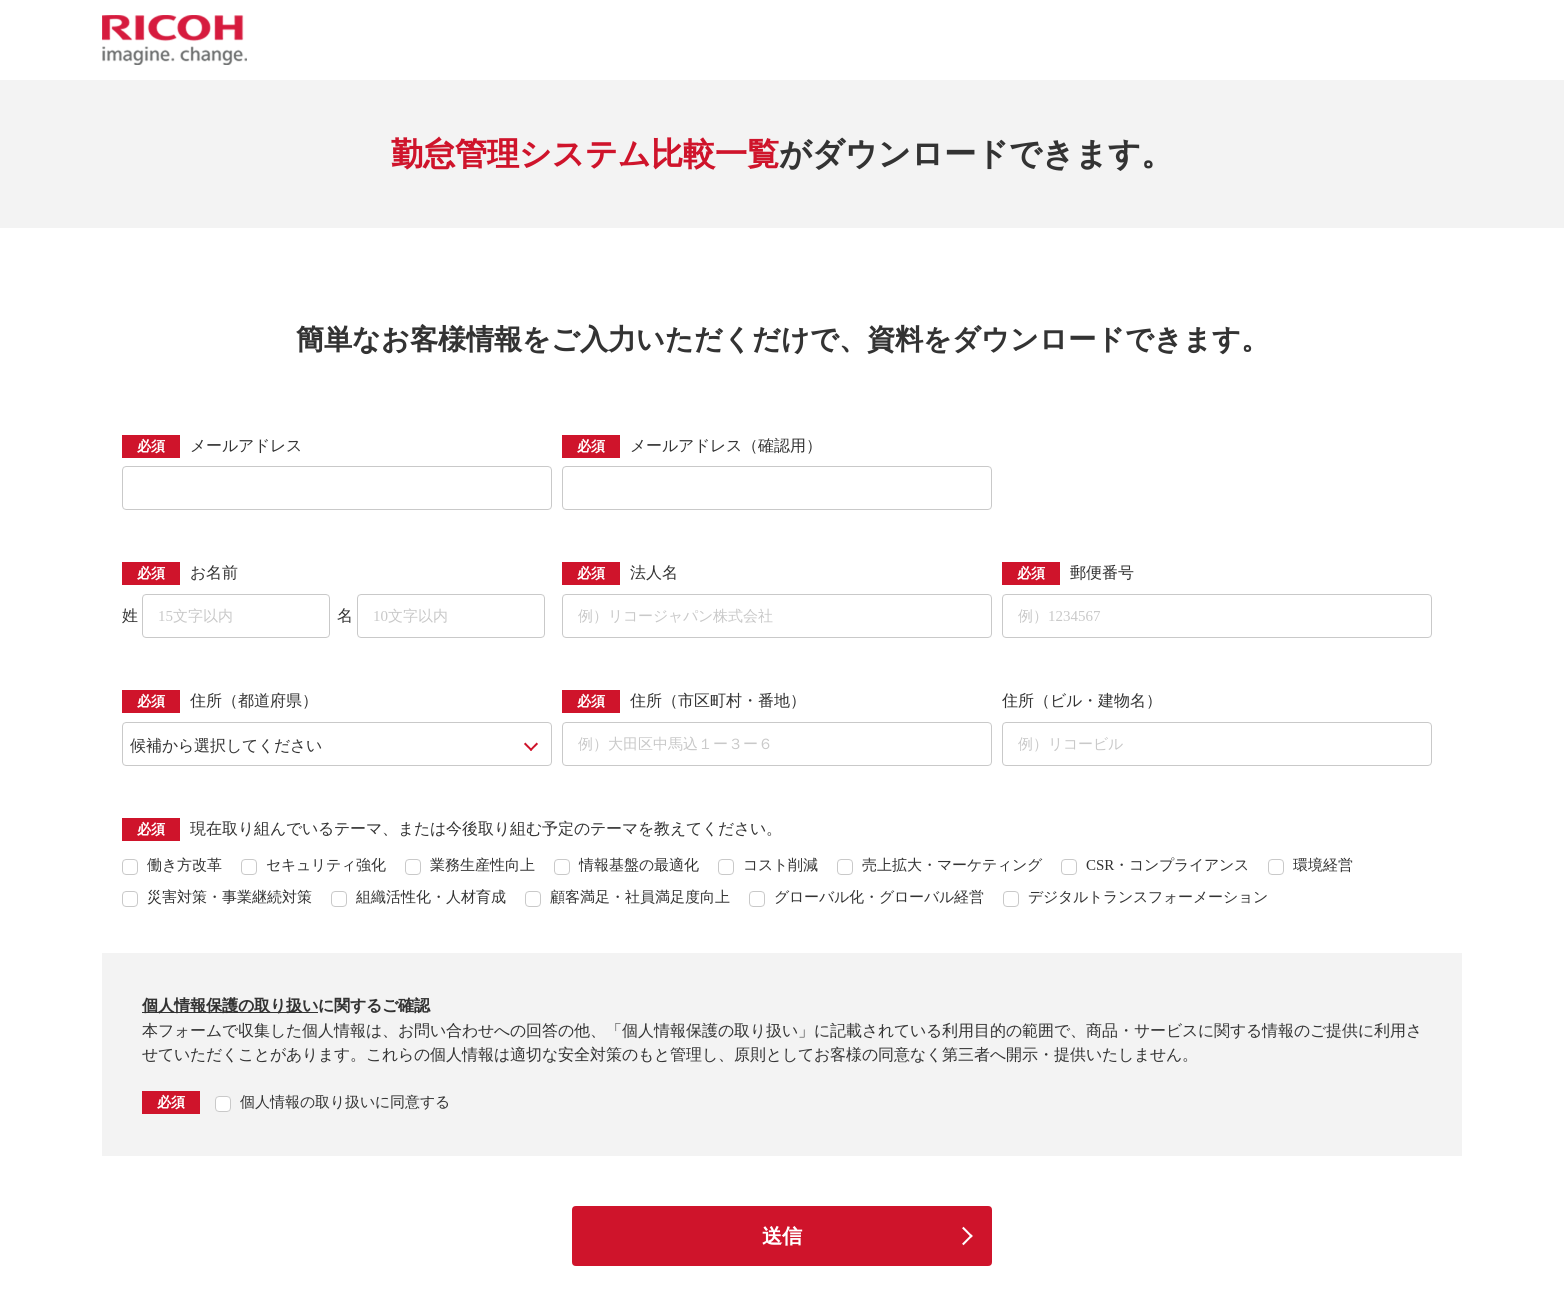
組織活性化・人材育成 (431, 897)
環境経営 (1323, 865)
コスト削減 (780, 865)
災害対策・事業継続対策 (229, 897)
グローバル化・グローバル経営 (879, 897)
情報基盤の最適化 (639, 865)
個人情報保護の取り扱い (230, 1005)
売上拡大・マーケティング (952, 865)
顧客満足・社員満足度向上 (640, 897)
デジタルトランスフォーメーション (1148, 897)
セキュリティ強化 (326, 865)
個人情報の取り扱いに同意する (345, 1102)
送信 (782, 1236)
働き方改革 (184, 865)
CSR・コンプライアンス (1167, 865)
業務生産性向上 (482, 865)
